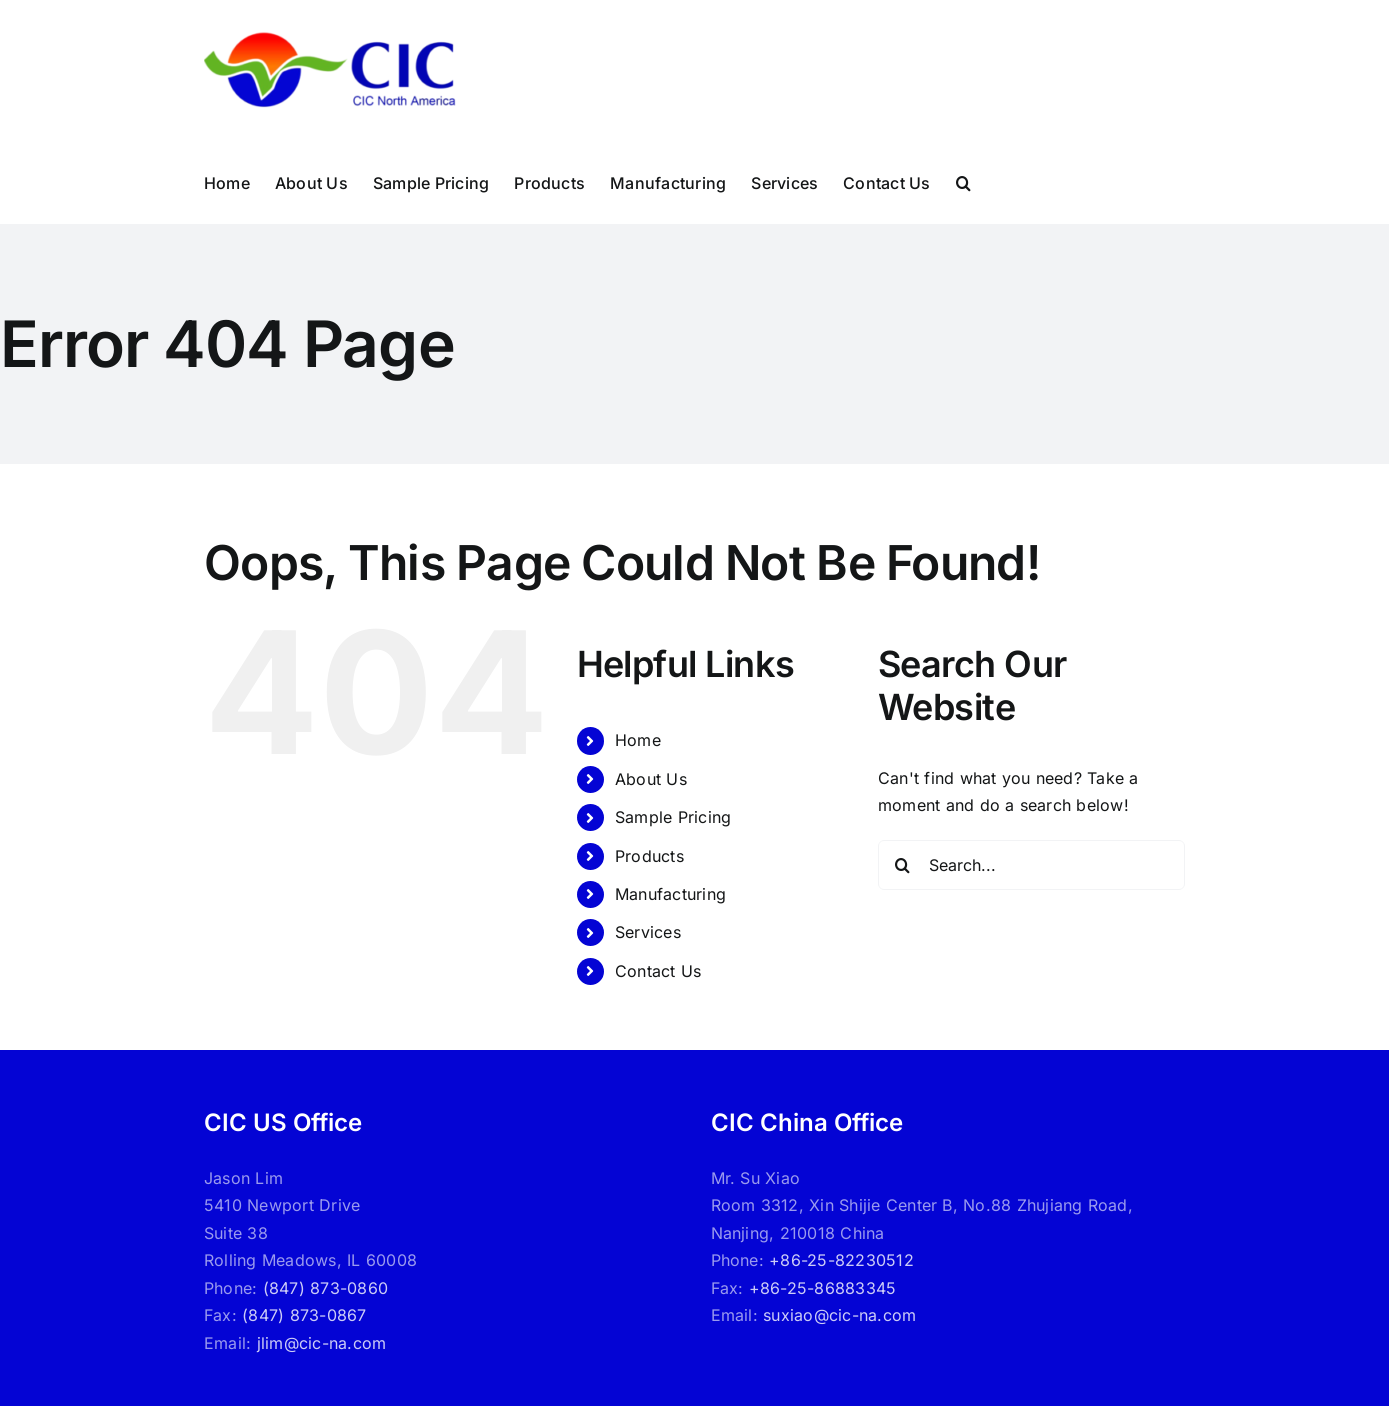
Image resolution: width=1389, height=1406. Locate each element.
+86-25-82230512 (841, 1260)
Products (649, 856)
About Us (651, 779)
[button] (963, 183)
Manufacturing (670, 894)
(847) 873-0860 (325, 1288)
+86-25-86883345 (823, 1288)
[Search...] (1031, 865)
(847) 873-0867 (304, 1315)
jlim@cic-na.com (322, 1343)
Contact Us (658, 971)
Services (648, 932)
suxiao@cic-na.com (839, 1315)
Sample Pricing (673, 817)
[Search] (903, 865)
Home (638, 740)
